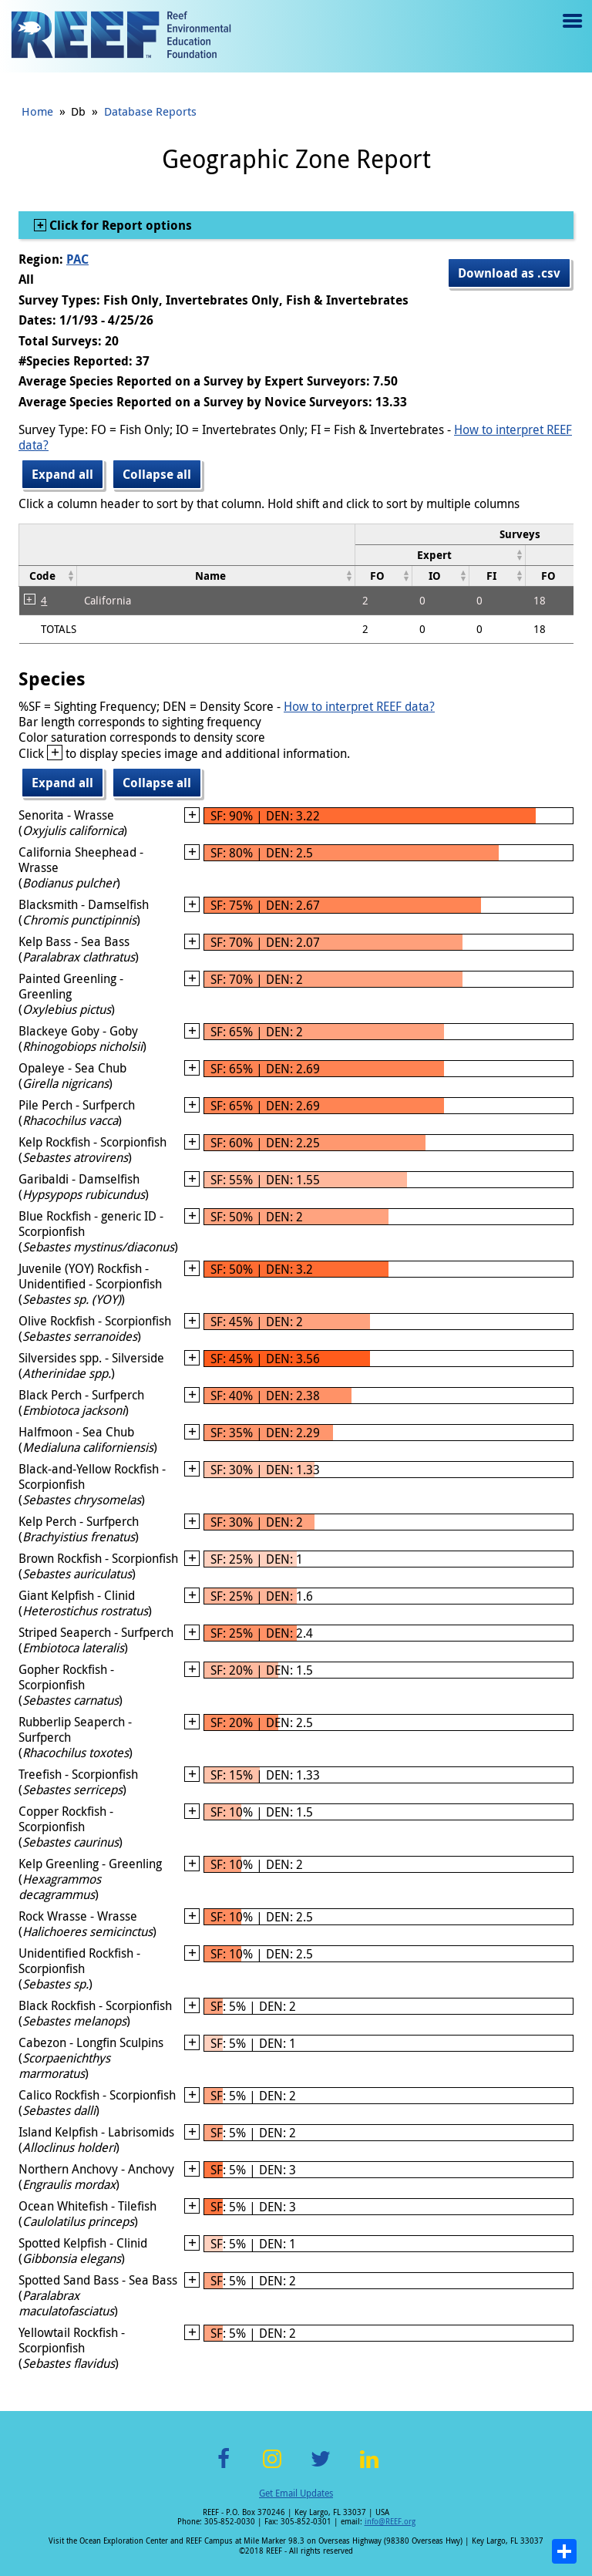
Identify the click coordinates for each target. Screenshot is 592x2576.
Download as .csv (509, 272)
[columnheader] (440, 554)
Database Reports (150, 111)
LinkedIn (368, 2468)
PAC (77, 259)
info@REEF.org (390, 2522)
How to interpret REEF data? (359, 706)
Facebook (223, 2468)
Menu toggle (571, 32)
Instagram (272, 2468)
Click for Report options (119, 225)
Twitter (320, 2468)
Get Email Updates (296, 2493)
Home (37, 111)
